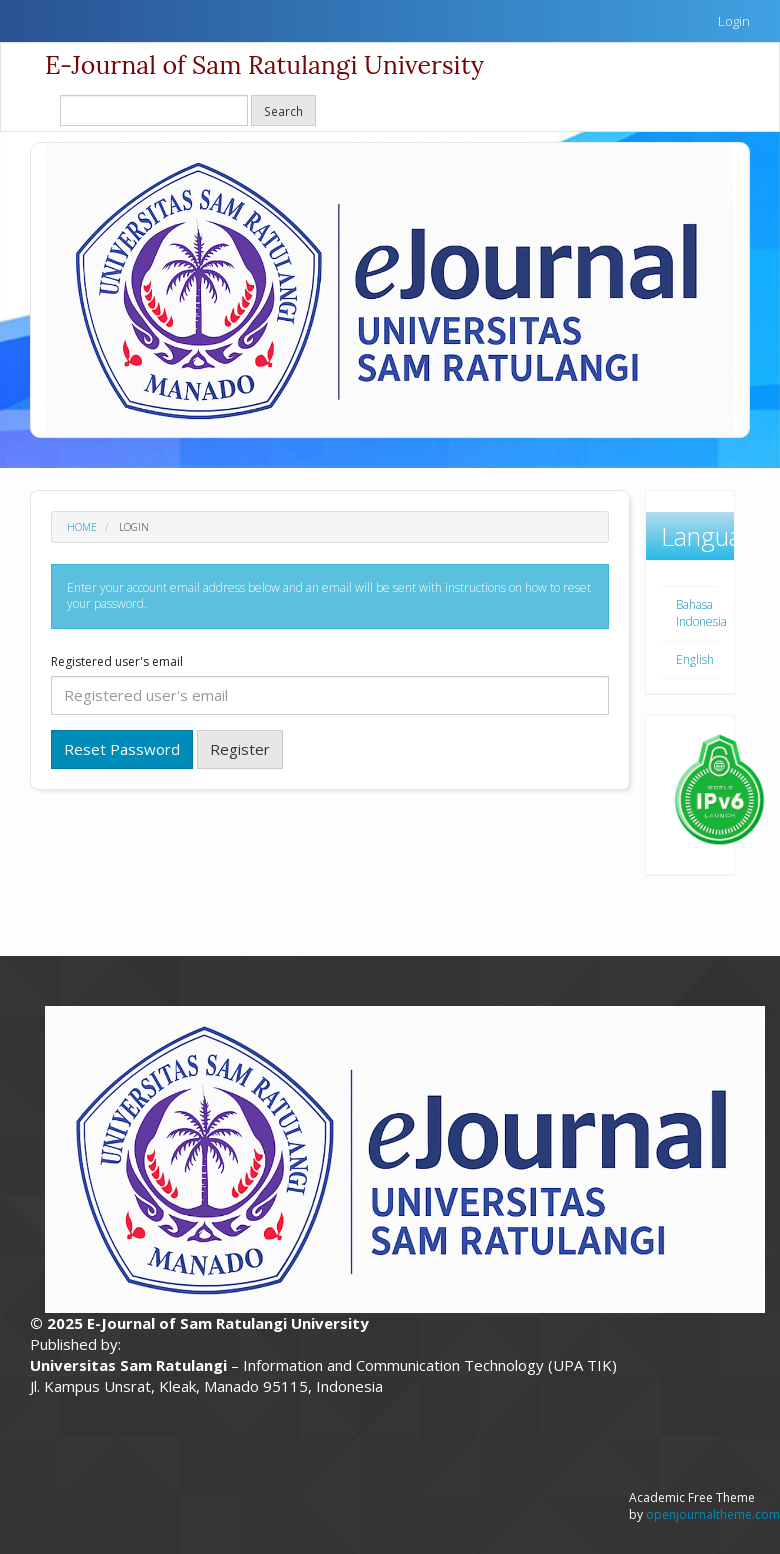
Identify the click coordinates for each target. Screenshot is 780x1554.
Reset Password (122, 749)
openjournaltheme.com (713, 1514)
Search (283, 111)
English (695, 659)
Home (82, 527)
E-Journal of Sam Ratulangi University (264, 65)
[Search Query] (154, 110)
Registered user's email (117, 662)
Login (734, 21)
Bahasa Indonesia (701, 613)
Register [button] (240, 749)
